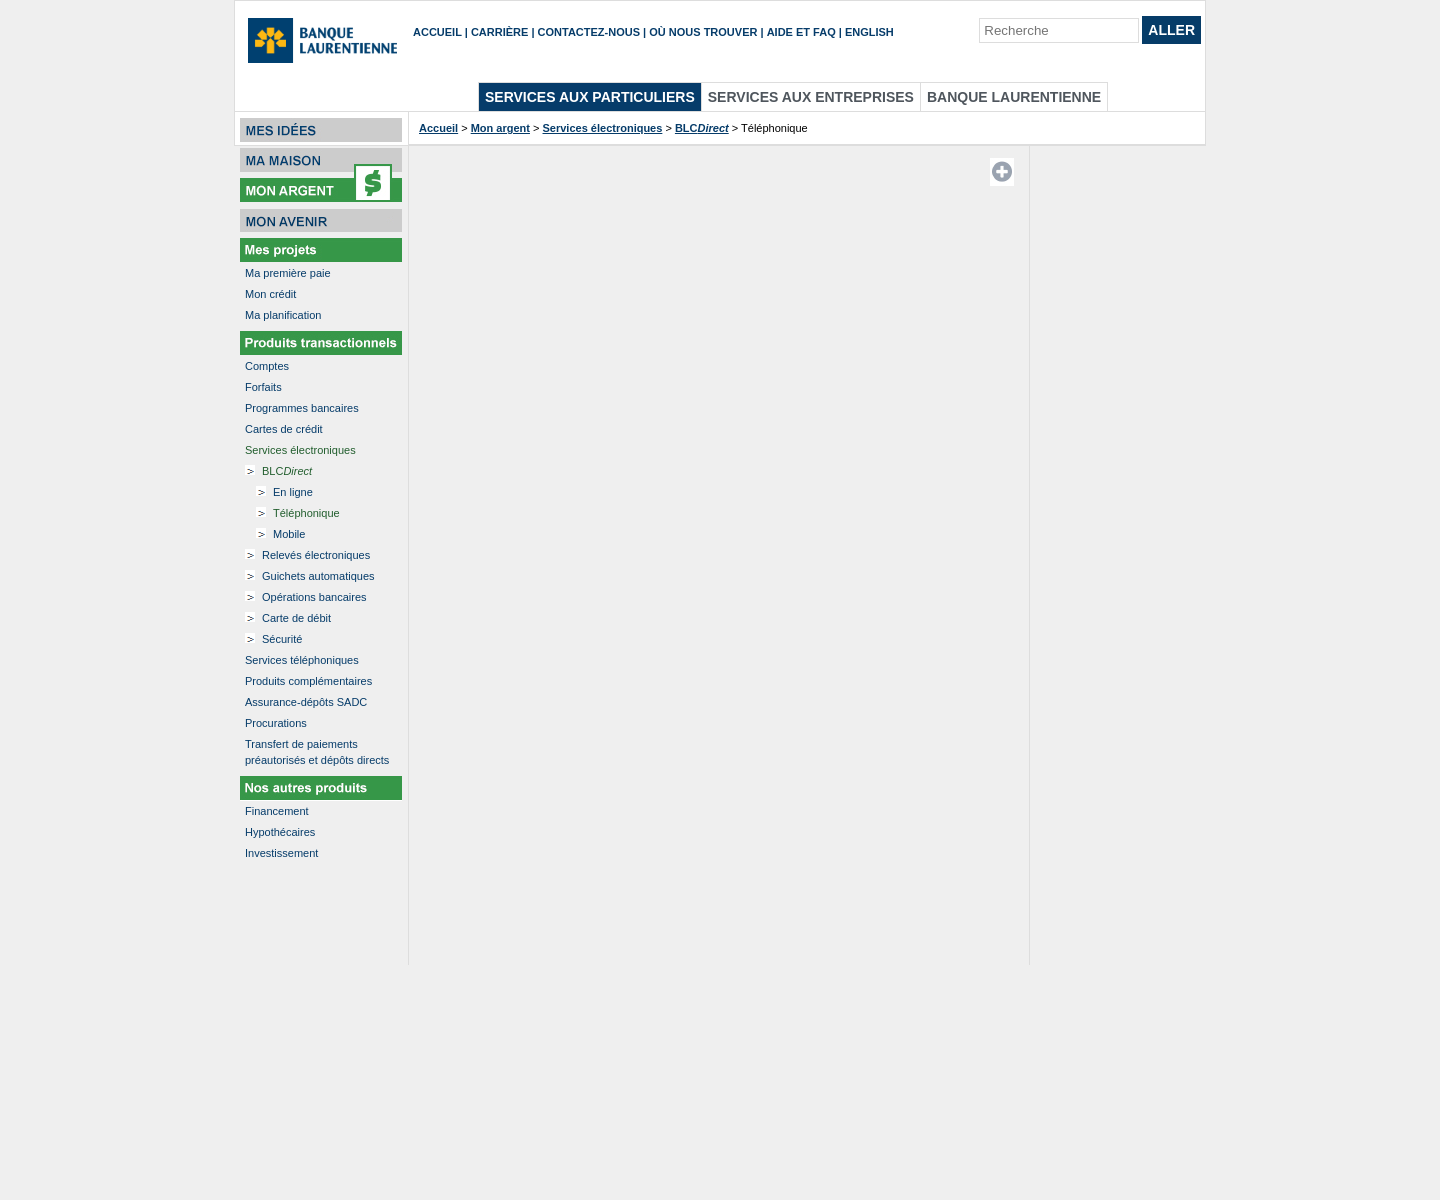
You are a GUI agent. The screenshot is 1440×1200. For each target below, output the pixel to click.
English (869, 32)
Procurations (276, 723)
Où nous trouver (703, 32)
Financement (277, 811)
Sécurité (282, 639)
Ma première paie (288, 273)
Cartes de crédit (284, 429)
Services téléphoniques (302, 660)
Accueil (437, 32)
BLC (287, 471)
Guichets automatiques (318, 576)
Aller (1171, 30)
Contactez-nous (589, 32)
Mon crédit (270, 294)
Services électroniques (300, 450)
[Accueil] (324, 43)
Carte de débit (296, 618)
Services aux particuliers (590, 97)
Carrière (499, 32)
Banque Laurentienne (1014, 97)
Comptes (267, 366)
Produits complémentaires (308, 681)
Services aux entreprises (811, 97)
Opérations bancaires (314, 597)
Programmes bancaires (302, 408)
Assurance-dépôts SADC (306, 702)
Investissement (281, 853)
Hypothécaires (280, 832)
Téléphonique (306, 513)
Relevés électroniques (316, 555)
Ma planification (283, 315)
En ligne (293, 492)
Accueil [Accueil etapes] (438, 128)
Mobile (289, 534)
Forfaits (263, 387)
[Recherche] (1059, 30)
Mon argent (500, 128)
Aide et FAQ (801, 32)
